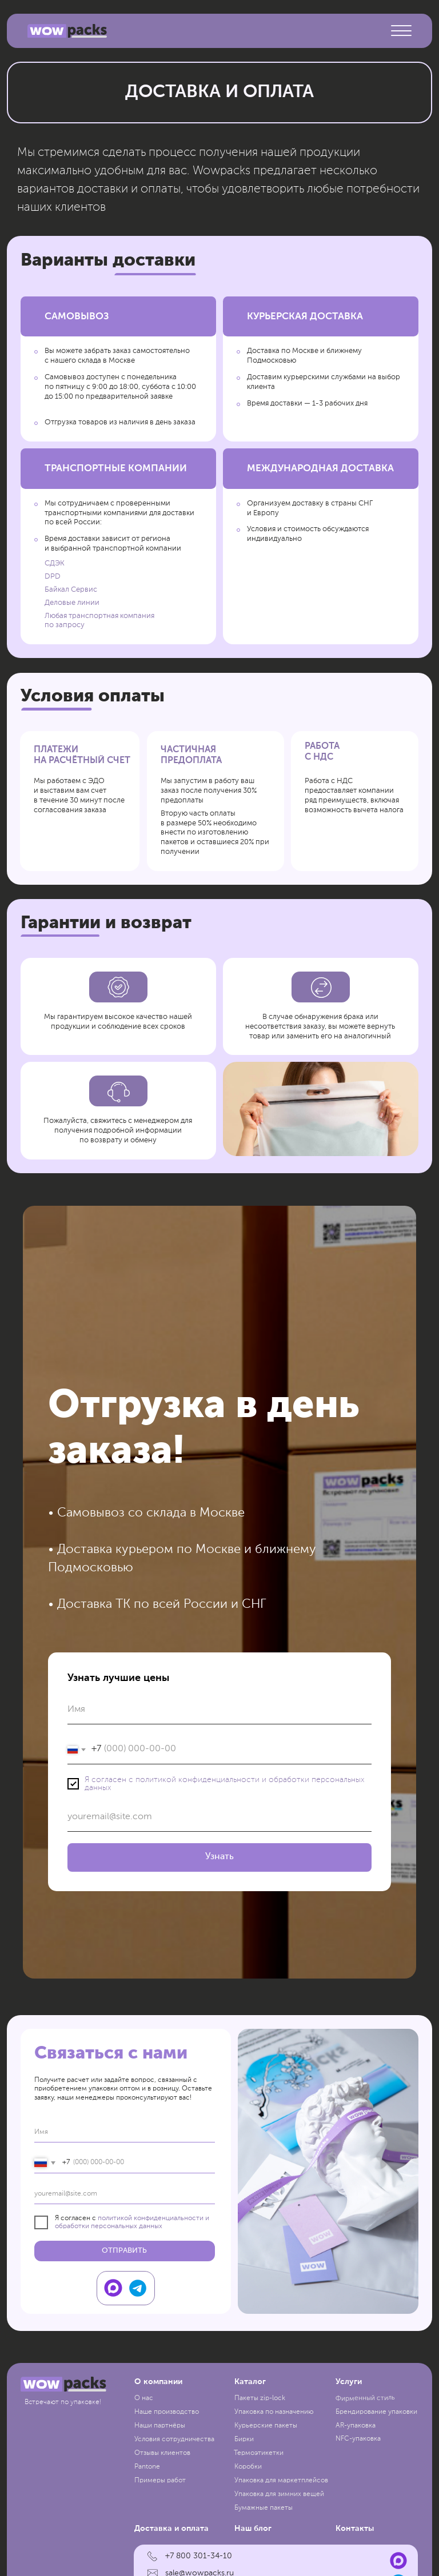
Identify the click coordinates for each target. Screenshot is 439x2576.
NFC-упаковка (358, 2438)
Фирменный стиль (365, 2398)
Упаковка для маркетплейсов (281, 2480)
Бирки (244, 2439)
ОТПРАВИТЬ (124, 2250)
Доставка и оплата (171, 2529)
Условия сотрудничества (174, 2439)
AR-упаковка (356, 2425)
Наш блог (253, 2529)
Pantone (147, 2466)
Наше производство (166, 2412)
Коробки (248, 2466)
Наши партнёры (159, 2425)
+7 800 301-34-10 (198, 2556)
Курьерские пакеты (265, 2425)
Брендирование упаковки (376, 2412)
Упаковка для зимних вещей (279, 2494)
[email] (124, 2194)
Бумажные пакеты (263, 2508)
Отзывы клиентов (162, 2453)
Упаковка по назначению (274, 2412)
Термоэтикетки (259, 2453)
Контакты (355, 2529)
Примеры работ (160, 2480)
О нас (143, 2398)
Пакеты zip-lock (259, 2398)
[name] (124, 2132)
